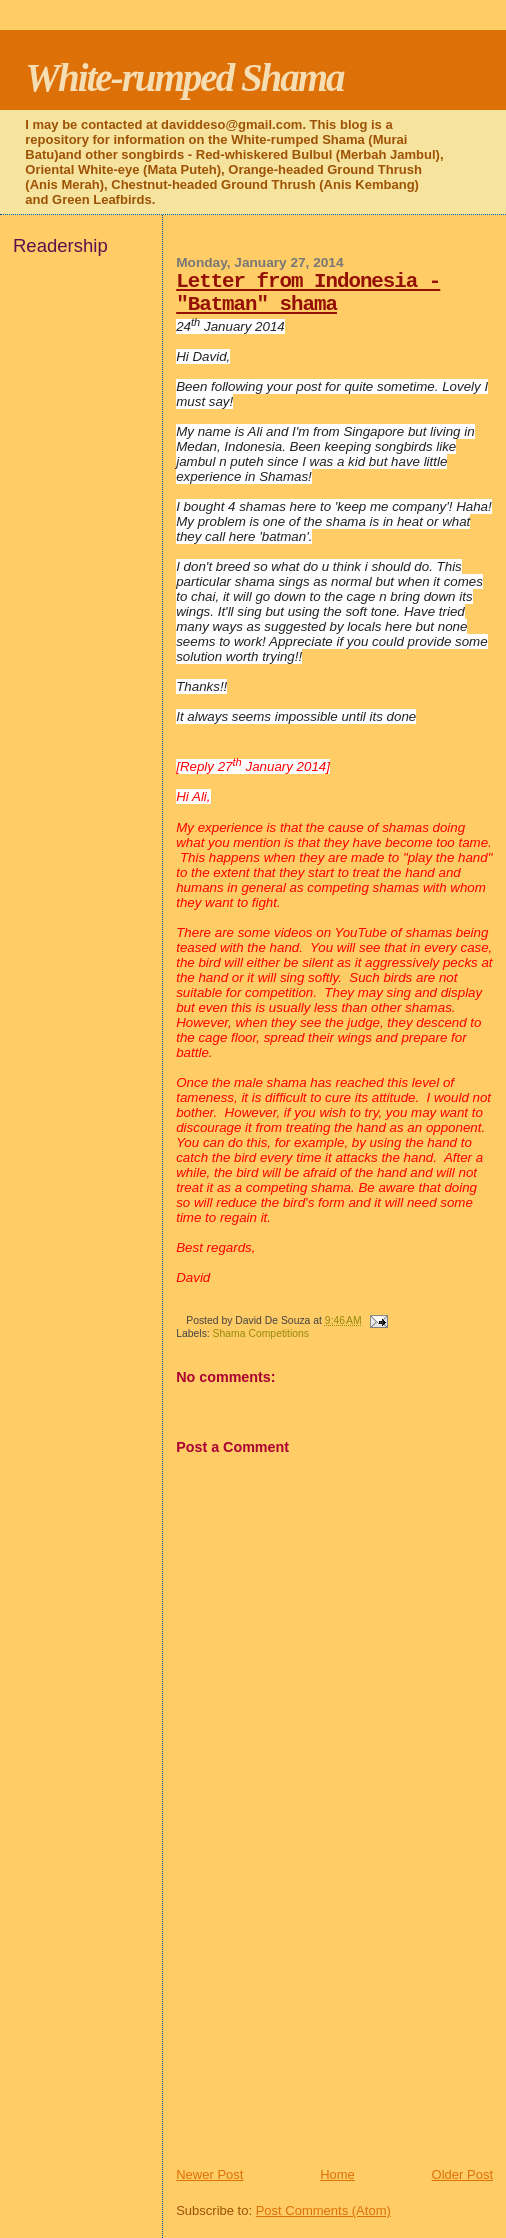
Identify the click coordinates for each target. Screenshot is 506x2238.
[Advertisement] (326, 2026)
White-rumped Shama (184, 77)
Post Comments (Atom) (323, 2210)
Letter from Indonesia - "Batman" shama (308, 293)
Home (337, 2174)
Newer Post (209, 2174)
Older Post (462, 2174)
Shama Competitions (261, 1333)
